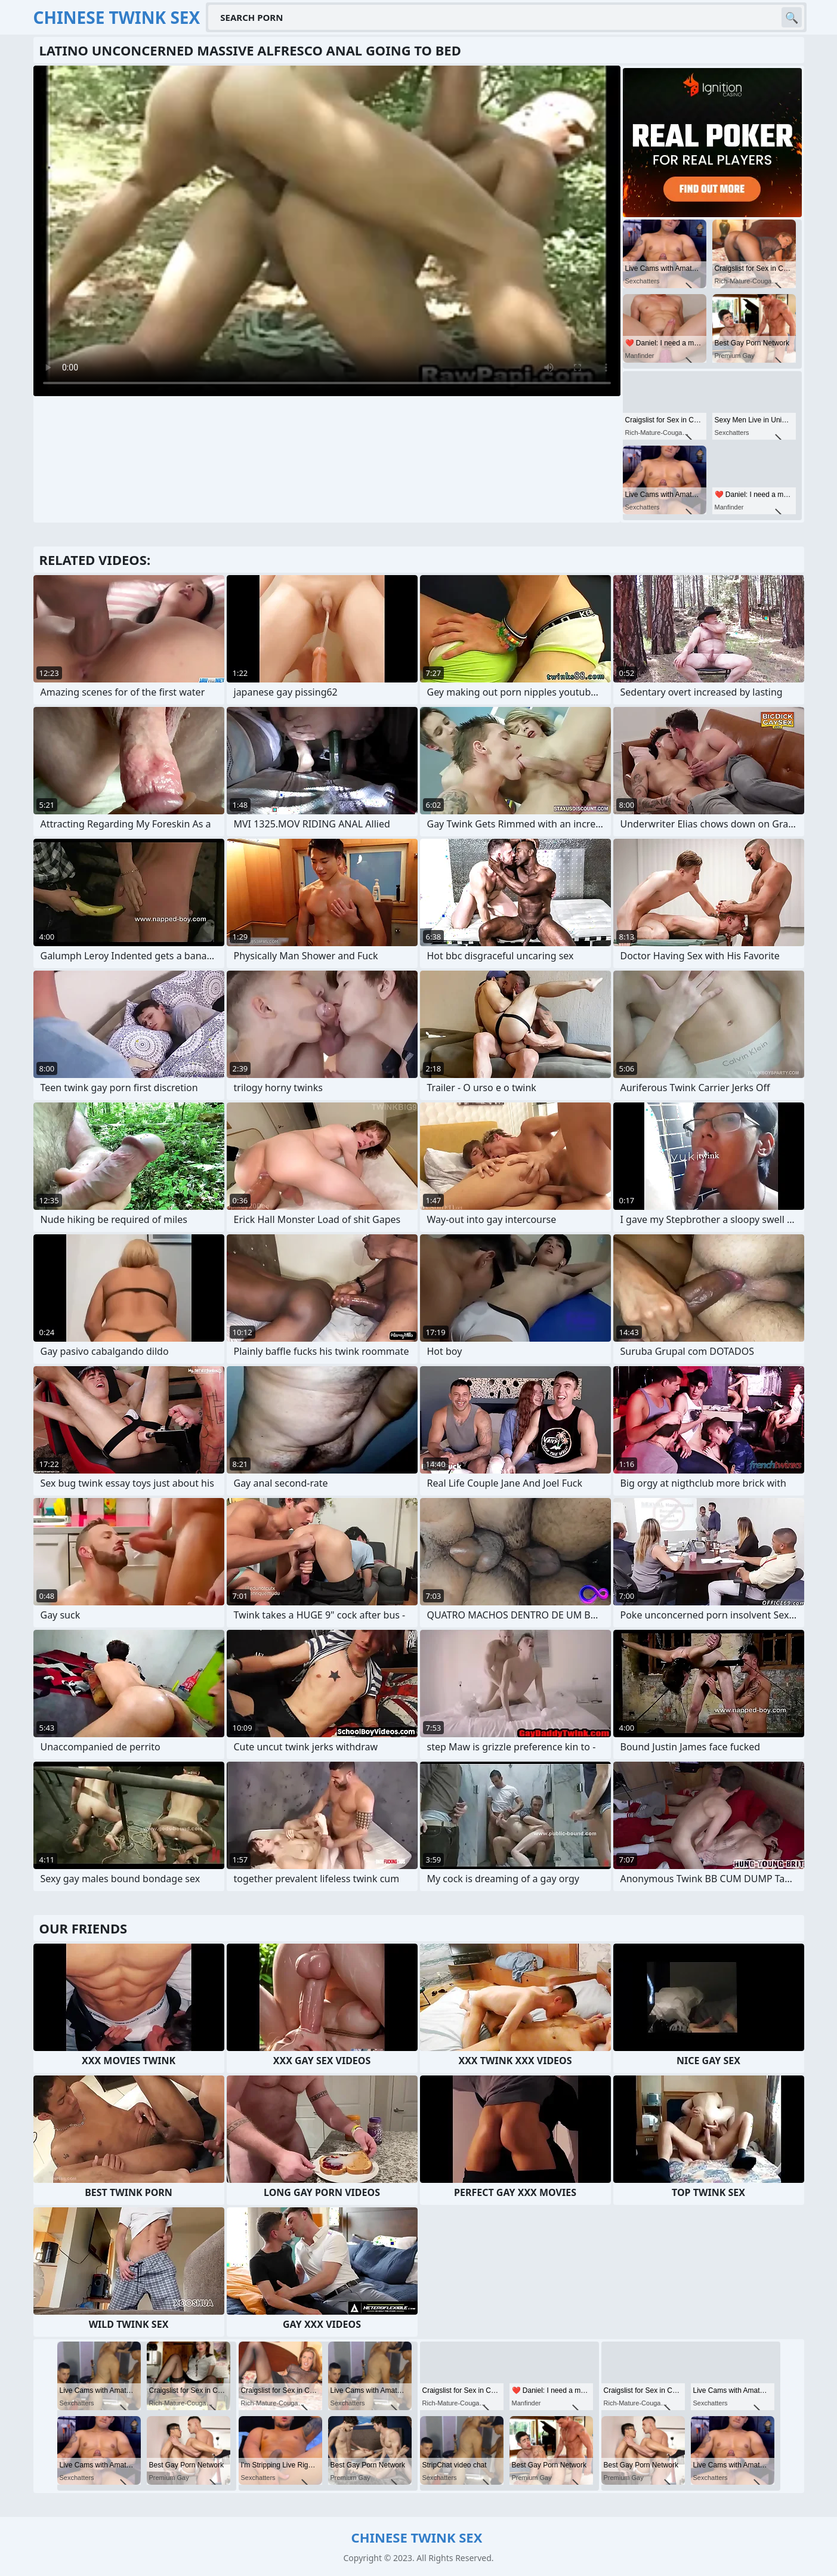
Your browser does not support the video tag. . (326, 231)
